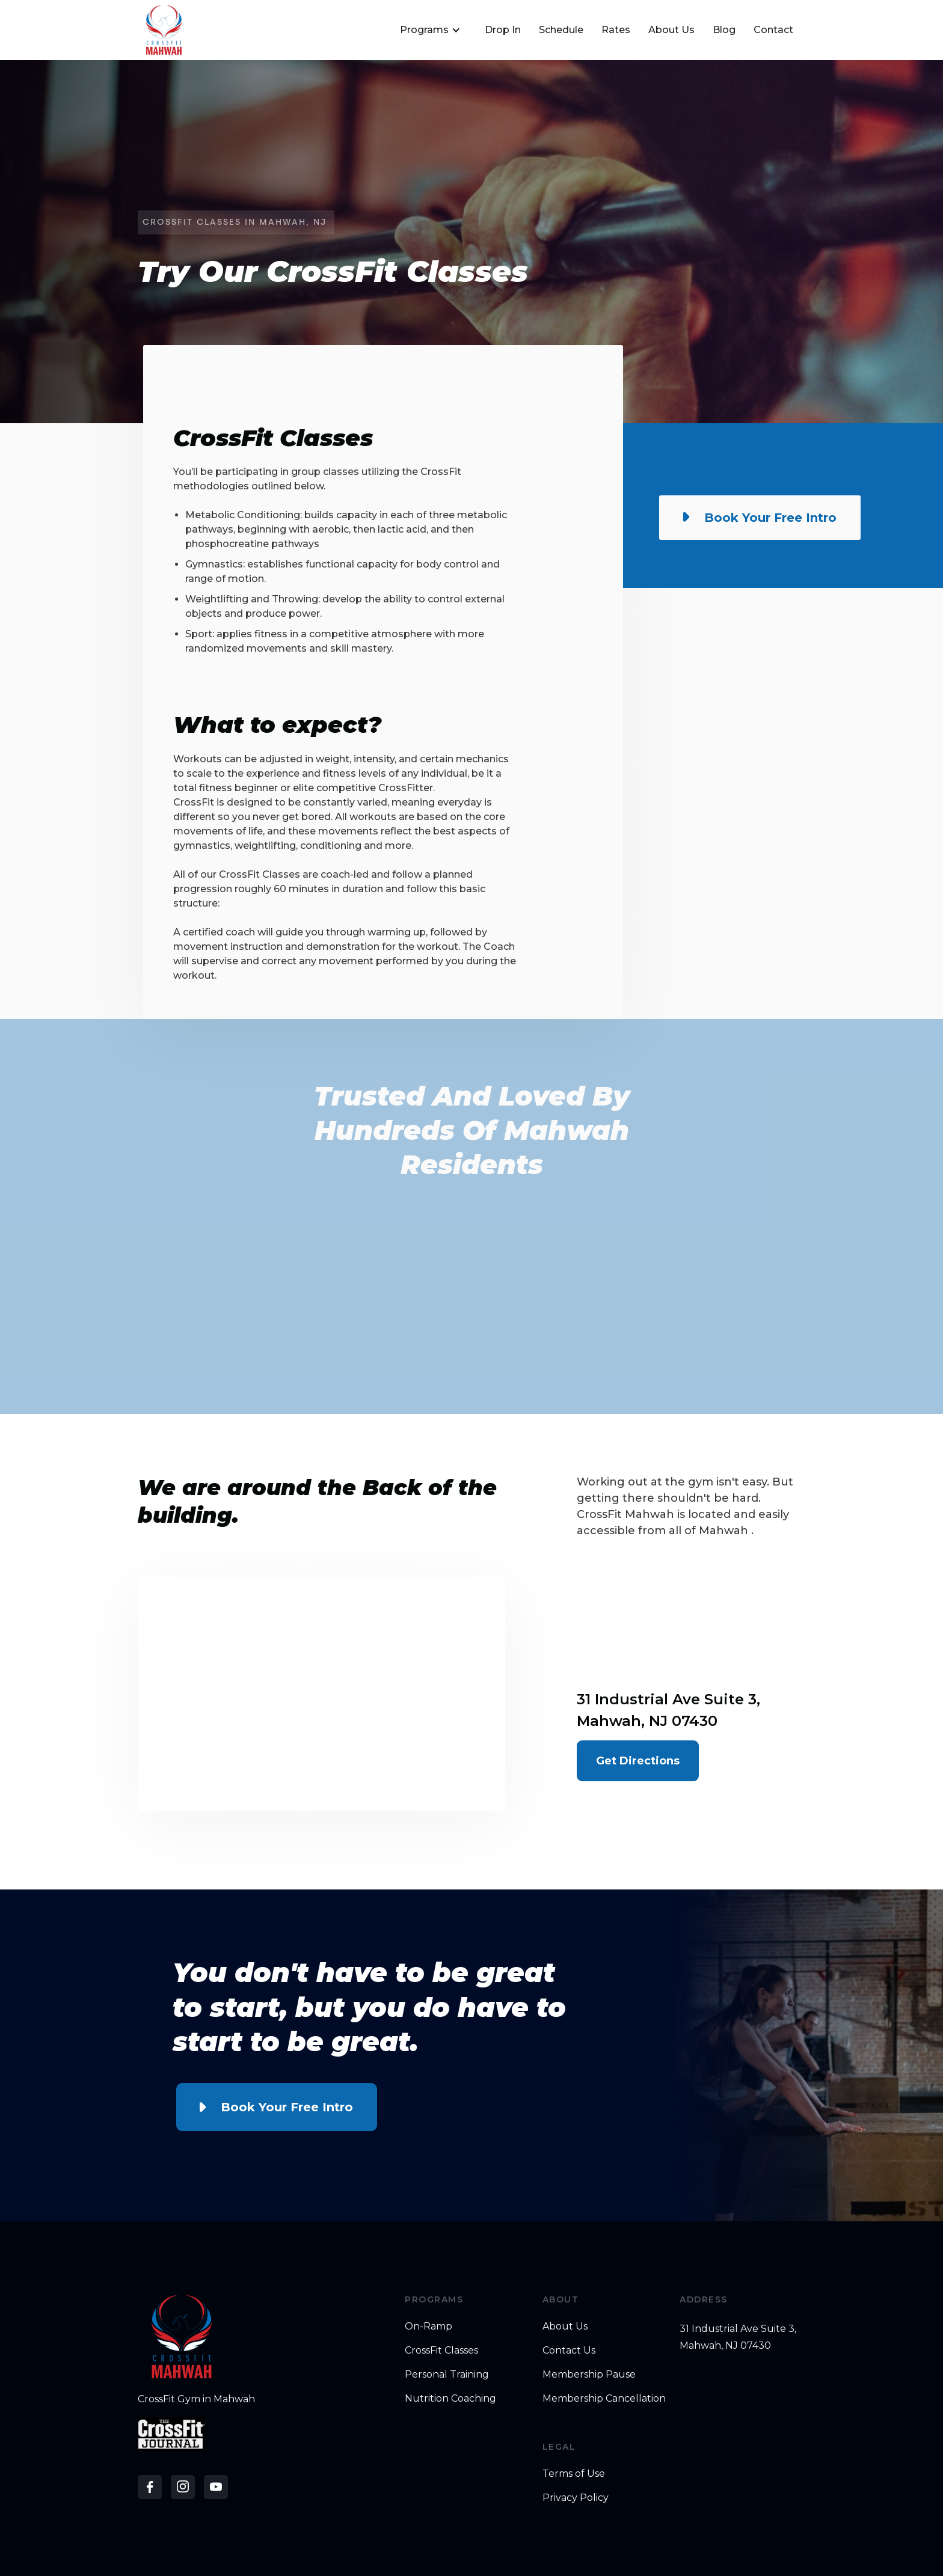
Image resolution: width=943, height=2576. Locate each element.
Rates (615, 29)
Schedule (561, 29)
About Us (671, 29)
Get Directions (638, 1760)
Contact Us (568, 2350)
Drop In (503, 29)
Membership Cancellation (604, 2398)
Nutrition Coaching (450, 2398)
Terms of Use (573, 2473)
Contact (773, 29)
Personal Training (447, 2374)
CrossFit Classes (441, 2350)
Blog (724, 29)
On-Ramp (428, 2326)
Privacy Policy (575, 2497)
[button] (429, 30)
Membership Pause (589, 2374)
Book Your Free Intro (287, 2107)
